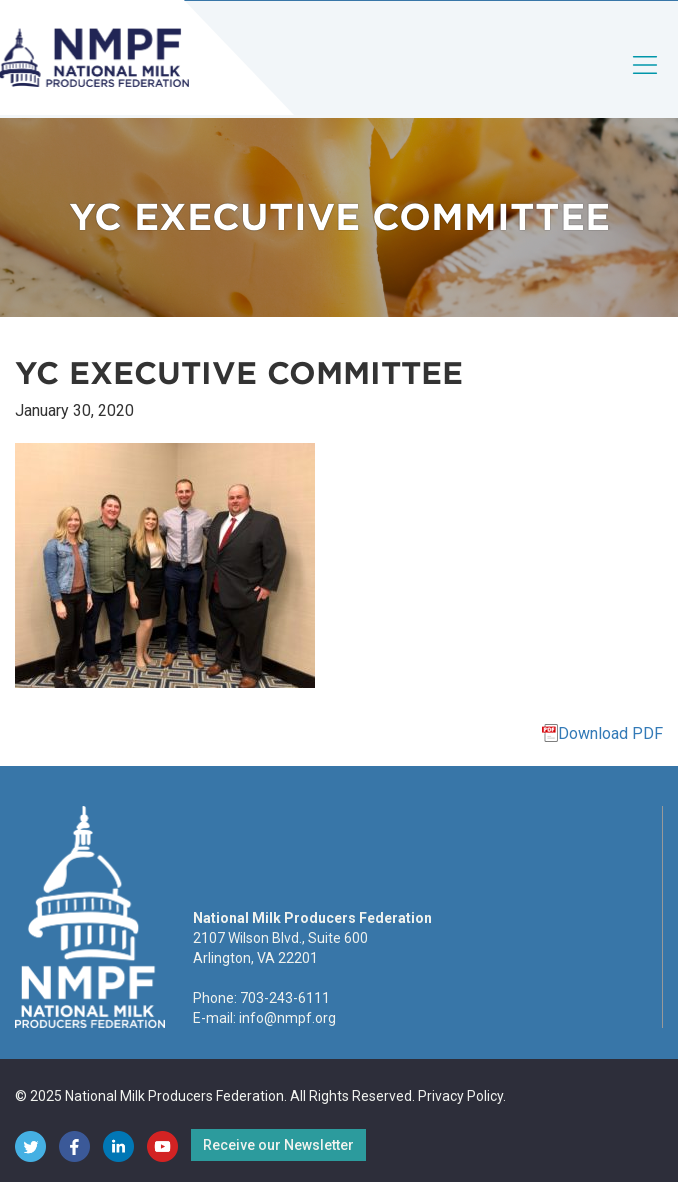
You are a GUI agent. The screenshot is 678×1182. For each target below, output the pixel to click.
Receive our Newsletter (278, 1145)
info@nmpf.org (287, 1018)
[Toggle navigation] (646, 81)
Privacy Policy (460, 1096)
